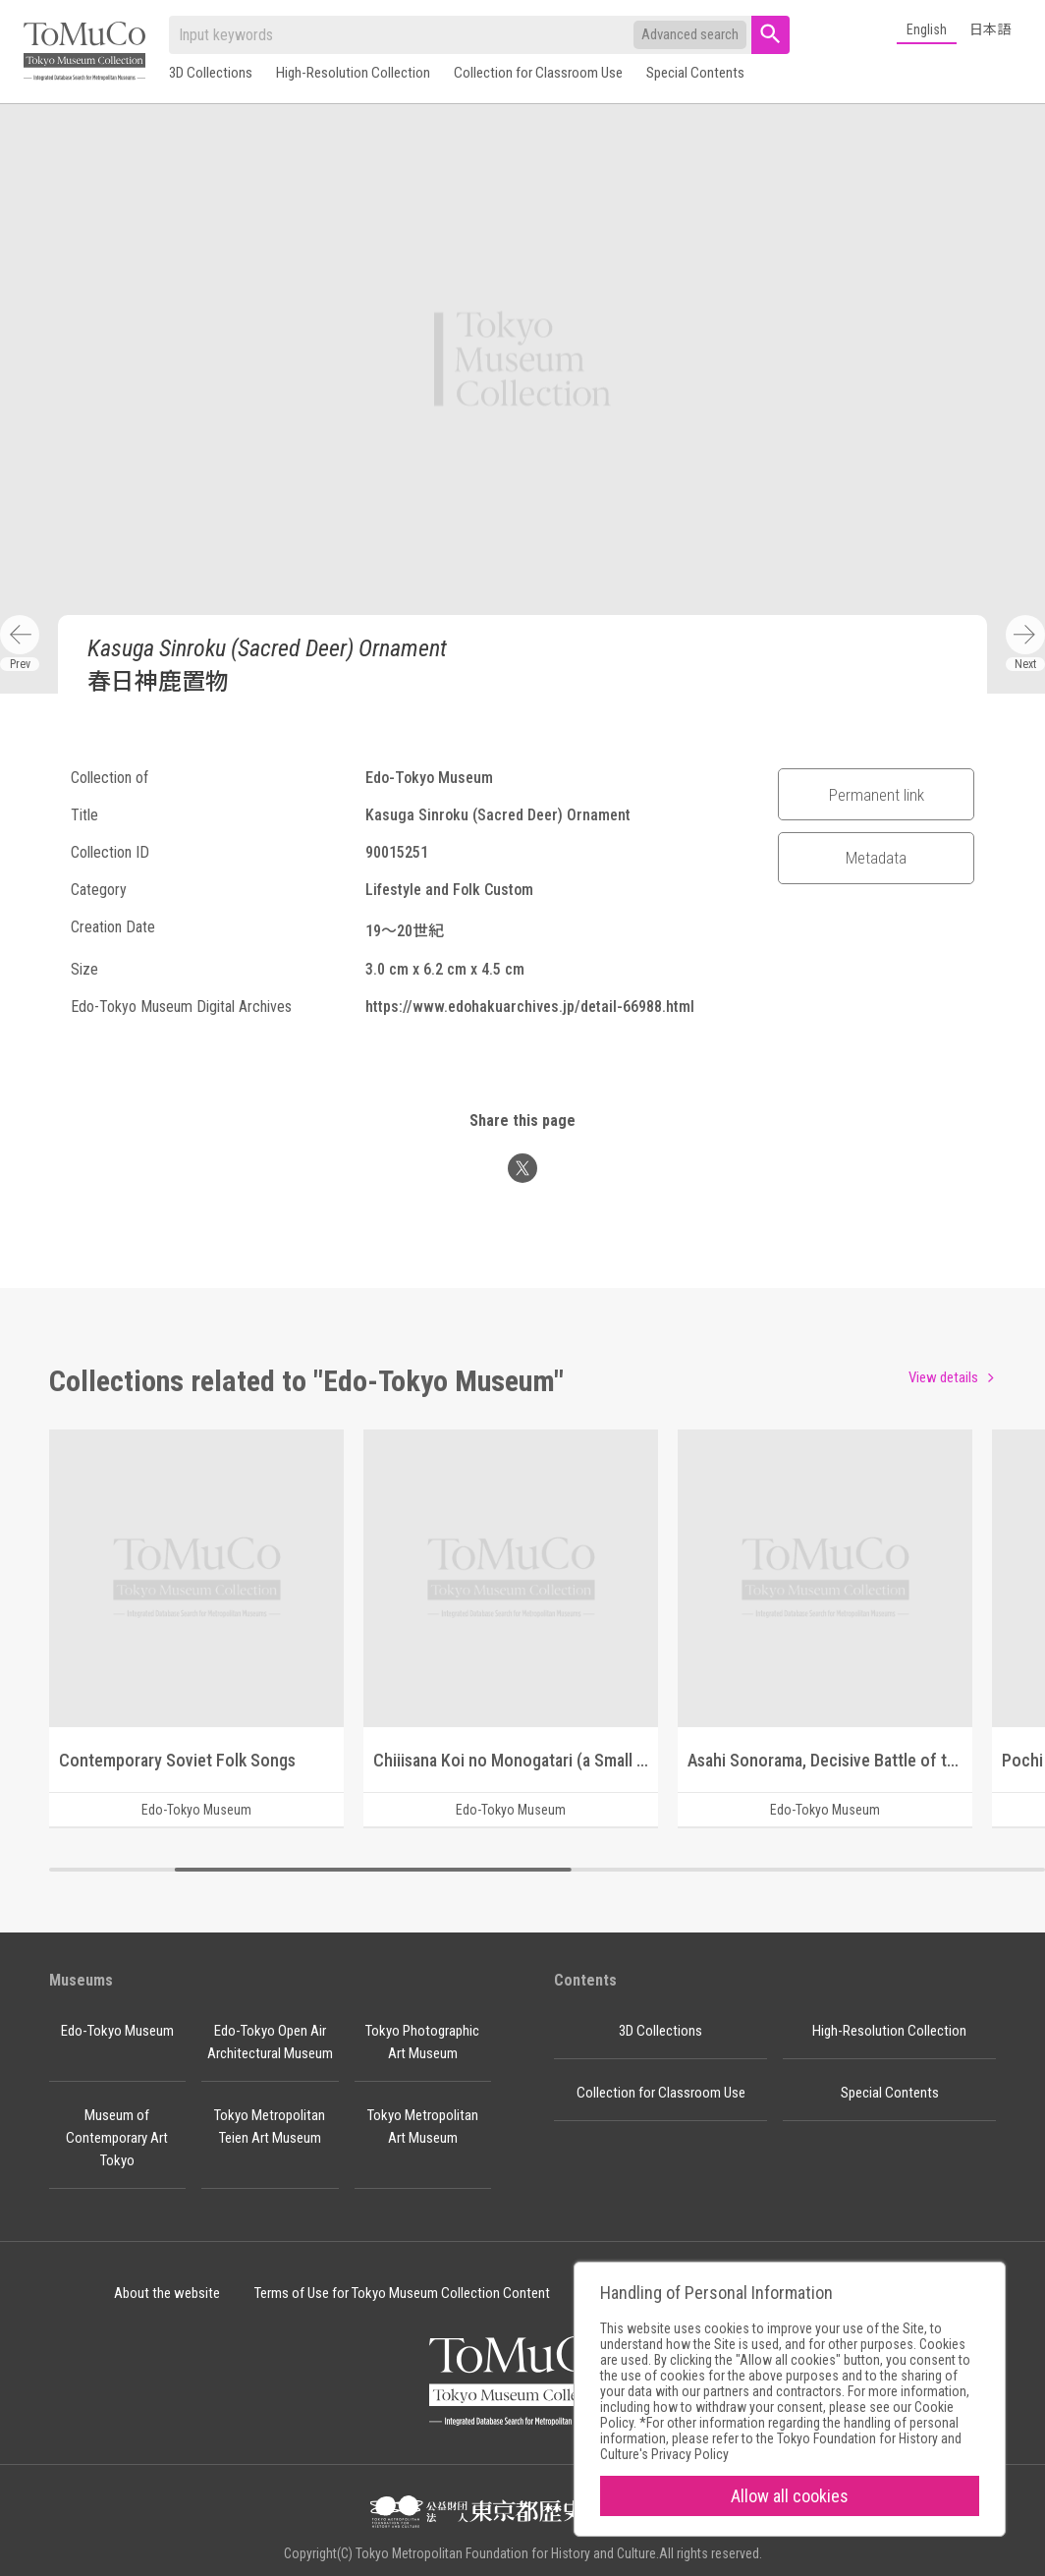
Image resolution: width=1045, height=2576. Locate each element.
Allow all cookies (790, 2496)
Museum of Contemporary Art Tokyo (117, 2137)
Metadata (876, 858)
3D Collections (210, 73)
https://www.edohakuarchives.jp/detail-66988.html (529, 1006)
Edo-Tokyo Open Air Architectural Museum (270, 2042)
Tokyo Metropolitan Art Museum (422, 2126)
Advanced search (690, 34)
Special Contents (695, 73)
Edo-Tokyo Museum (117, 2031)
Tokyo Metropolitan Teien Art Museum (269, 2126)
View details (943, 1377)
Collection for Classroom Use (538, 73)
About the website (167, 2293)
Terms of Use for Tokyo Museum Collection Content (402, 2293)
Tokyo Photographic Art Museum (422, 2042)
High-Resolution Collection (353, 73)
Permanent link (876, 795)
